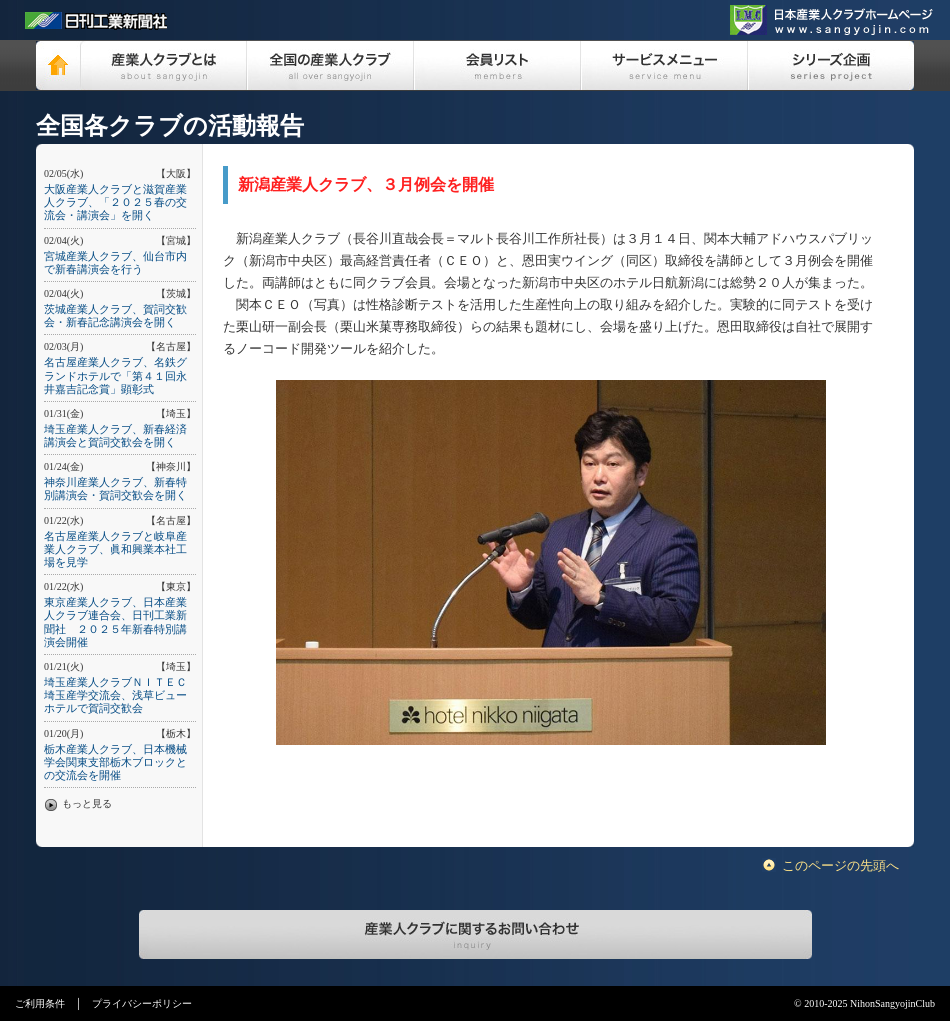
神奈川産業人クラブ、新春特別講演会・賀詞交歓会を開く (115, 488)
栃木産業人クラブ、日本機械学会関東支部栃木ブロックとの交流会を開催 (115, 762)
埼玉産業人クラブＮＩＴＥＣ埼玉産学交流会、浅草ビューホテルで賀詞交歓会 (115, 695)
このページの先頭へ (840, 865)
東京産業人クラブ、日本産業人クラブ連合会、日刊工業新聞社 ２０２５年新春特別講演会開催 (115, 622)
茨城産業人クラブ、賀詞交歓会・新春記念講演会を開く (115, 315)
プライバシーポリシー (142, 1003)
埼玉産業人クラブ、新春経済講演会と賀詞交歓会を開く (115, 435)
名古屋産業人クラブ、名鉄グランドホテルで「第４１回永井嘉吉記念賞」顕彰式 (115, 375)
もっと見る (87, 803)
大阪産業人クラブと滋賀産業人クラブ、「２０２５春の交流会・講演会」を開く (115, 202)
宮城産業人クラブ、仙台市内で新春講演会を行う (115, 262)
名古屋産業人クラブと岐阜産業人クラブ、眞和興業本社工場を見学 (115, 549)
